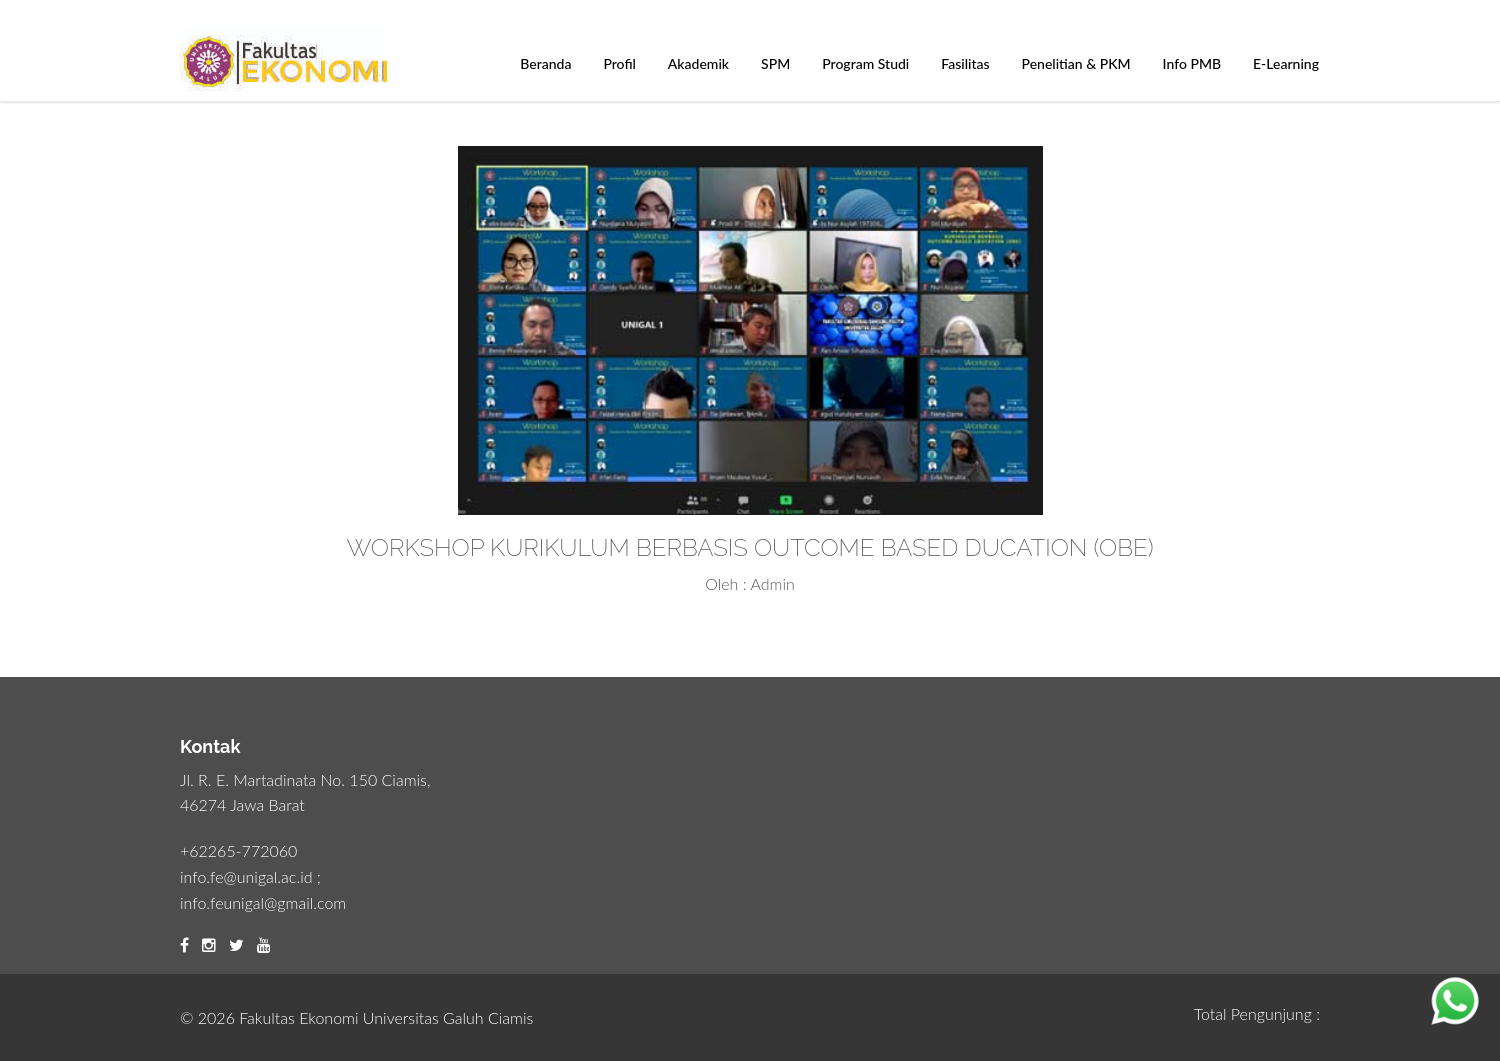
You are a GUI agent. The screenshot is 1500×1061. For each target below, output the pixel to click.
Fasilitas (965, 63)
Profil (619, 63)
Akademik (698, 63)
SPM (775, 63)
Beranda (545, 63)
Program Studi (865, 63)
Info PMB (1192, 63)
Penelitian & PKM (1076, 63)
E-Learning (1286, 63)
